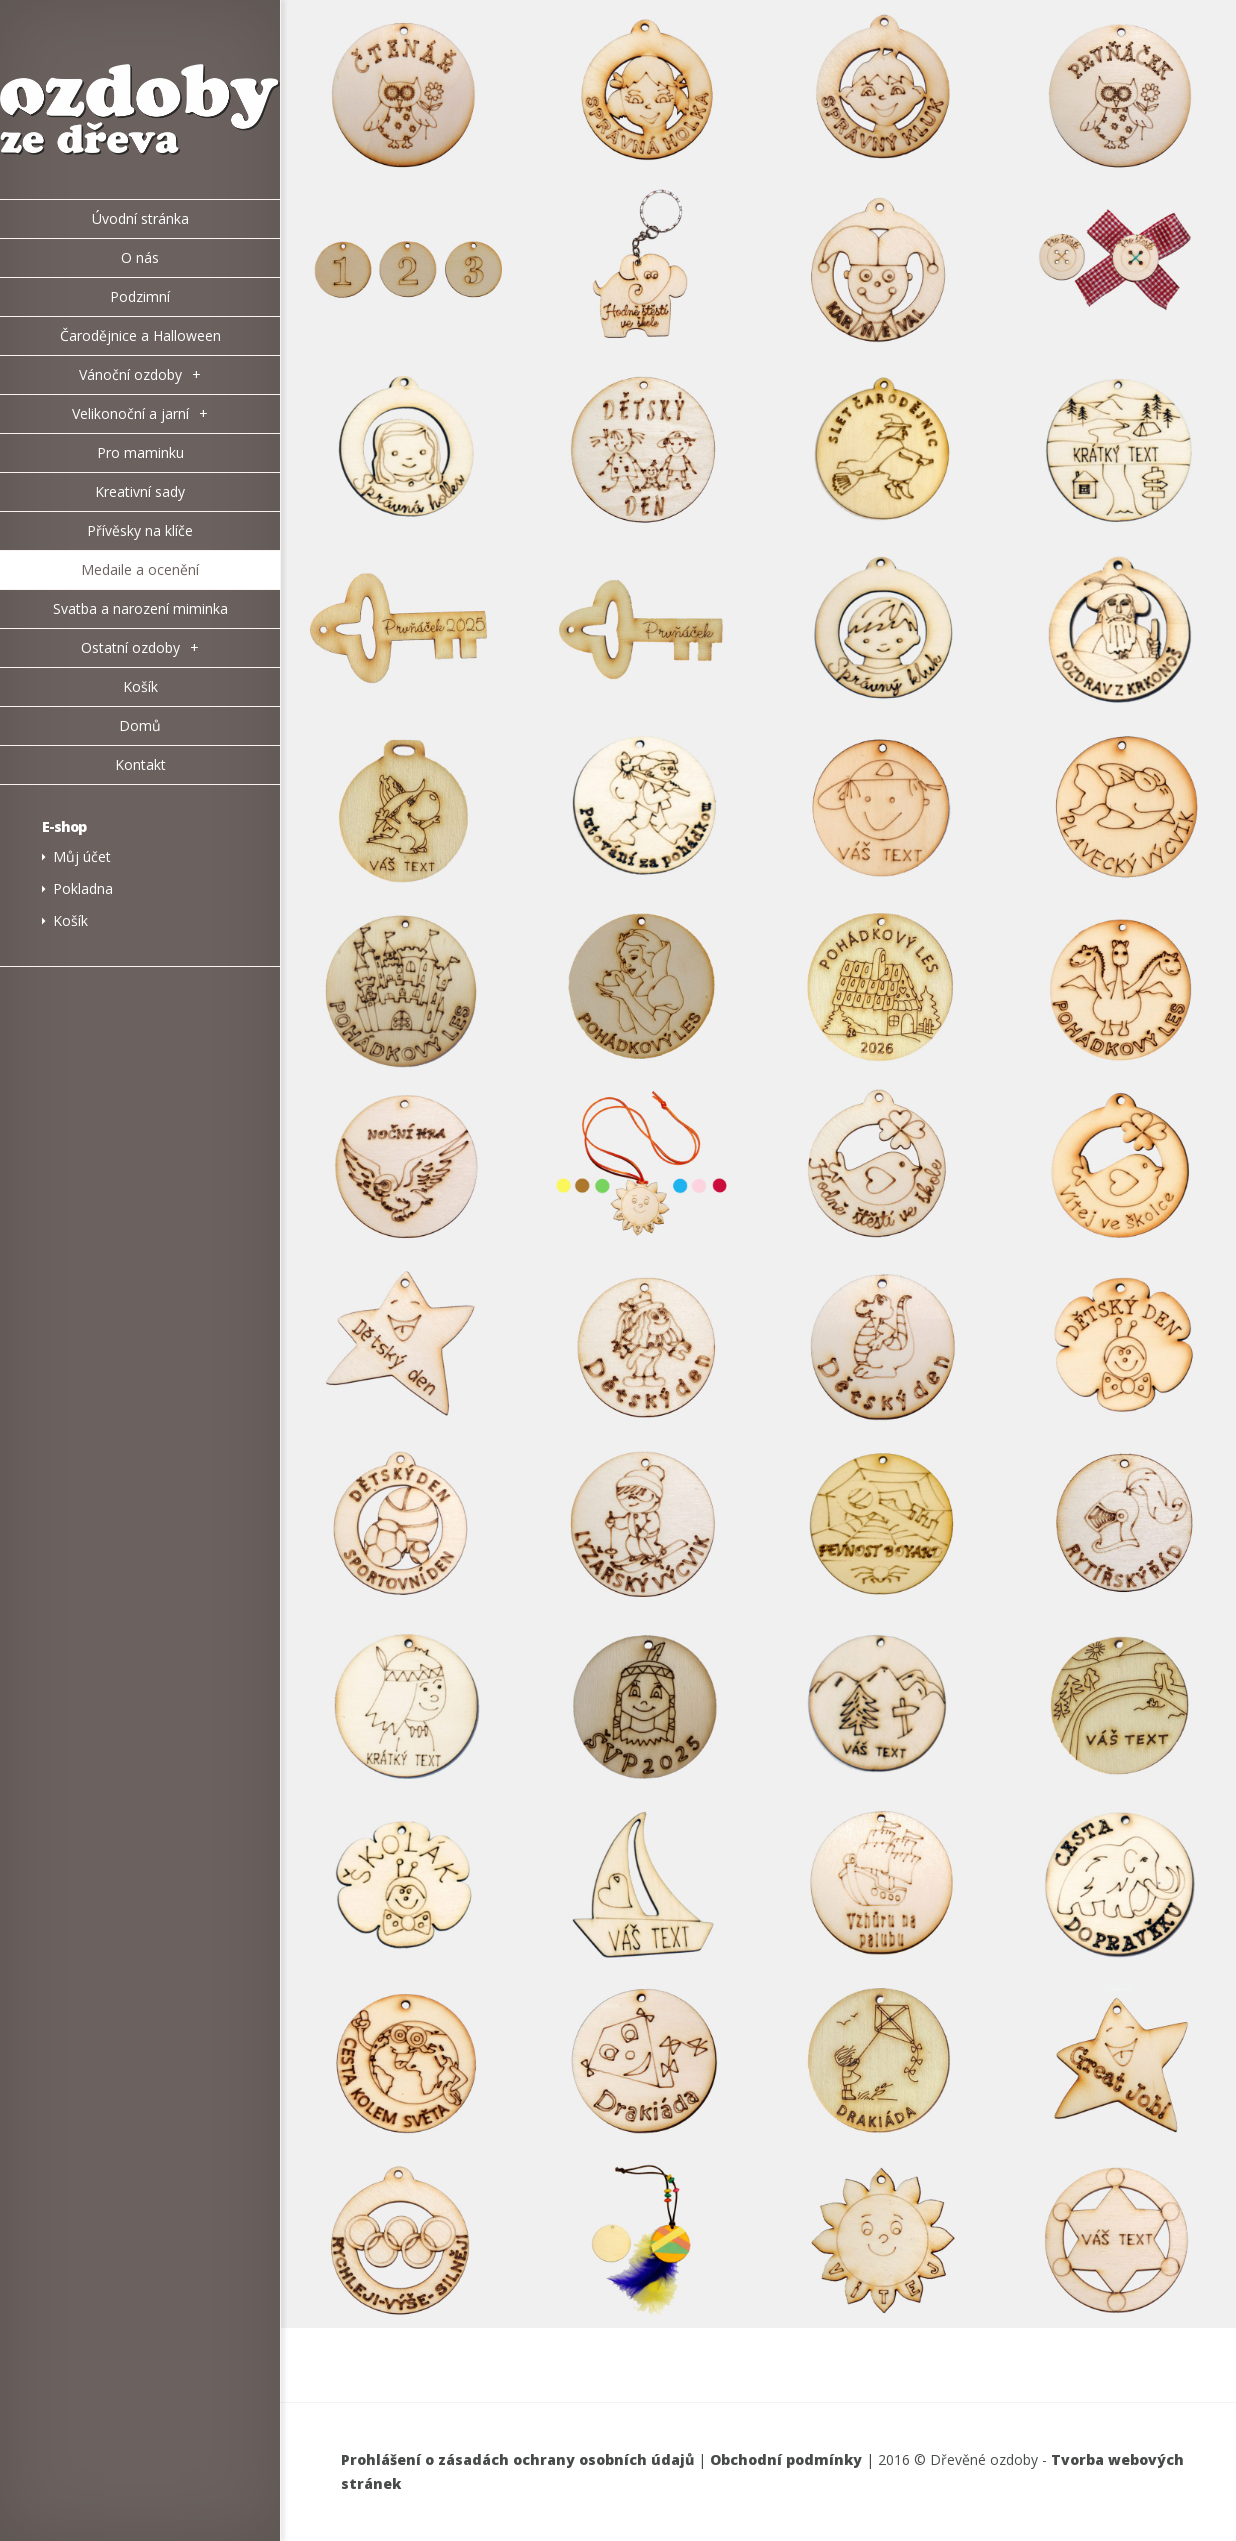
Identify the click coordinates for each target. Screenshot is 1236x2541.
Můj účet (82, 856)
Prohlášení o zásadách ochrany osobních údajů (517, 2459)
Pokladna (83, 888)
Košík (70, 920)
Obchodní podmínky (786, 2459)
